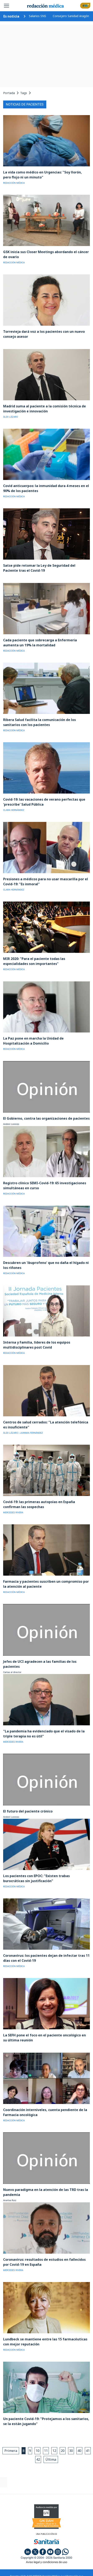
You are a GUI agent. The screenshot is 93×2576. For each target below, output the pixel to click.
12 (54, 2450)
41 (88, 2450)
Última (50, 2459)
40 (79, 2450)
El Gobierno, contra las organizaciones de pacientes (46, 1118)
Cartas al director (12, 1672)
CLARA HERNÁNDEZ (13, 810)
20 (63, 2450)
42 (38, 2459)
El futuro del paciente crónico (28, 1811)
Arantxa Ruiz (9, 2200)
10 (37, 2450)
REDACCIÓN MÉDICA (14, 183)
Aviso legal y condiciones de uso (46, 2562)
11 (46, 2450)
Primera (10, 2450)
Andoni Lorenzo (11, 1124)
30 (71, 2450)
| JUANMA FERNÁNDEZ (31, 1433)
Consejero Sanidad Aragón (71, 16)
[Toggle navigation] (6, 5)
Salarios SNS (37, 16)
